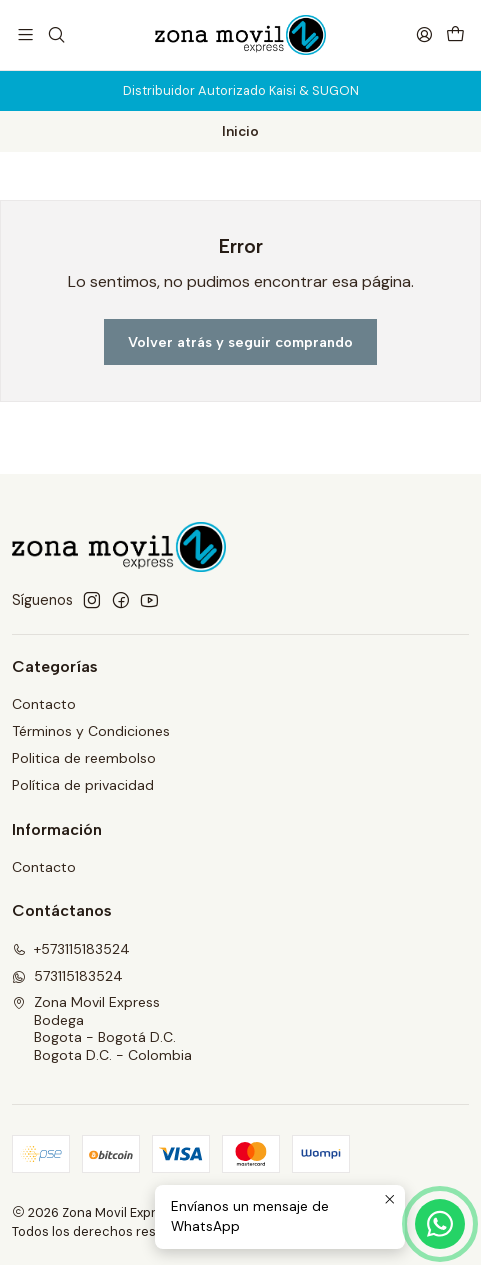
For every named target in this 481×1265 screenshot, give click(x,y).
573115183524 (67, 976)
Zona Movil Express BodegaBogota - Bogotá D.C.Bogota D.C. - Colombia (102, 1028)
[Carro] (455, 34)
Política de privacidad (83, 785)
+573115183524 (71, 949)
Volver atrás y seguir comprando (240, 342)
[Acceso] (424, 34)
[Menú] (25, 34)
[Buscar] (55, 34)
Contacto (44, 704)
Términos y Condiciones (91, 731)
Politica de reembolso (84, 758)
